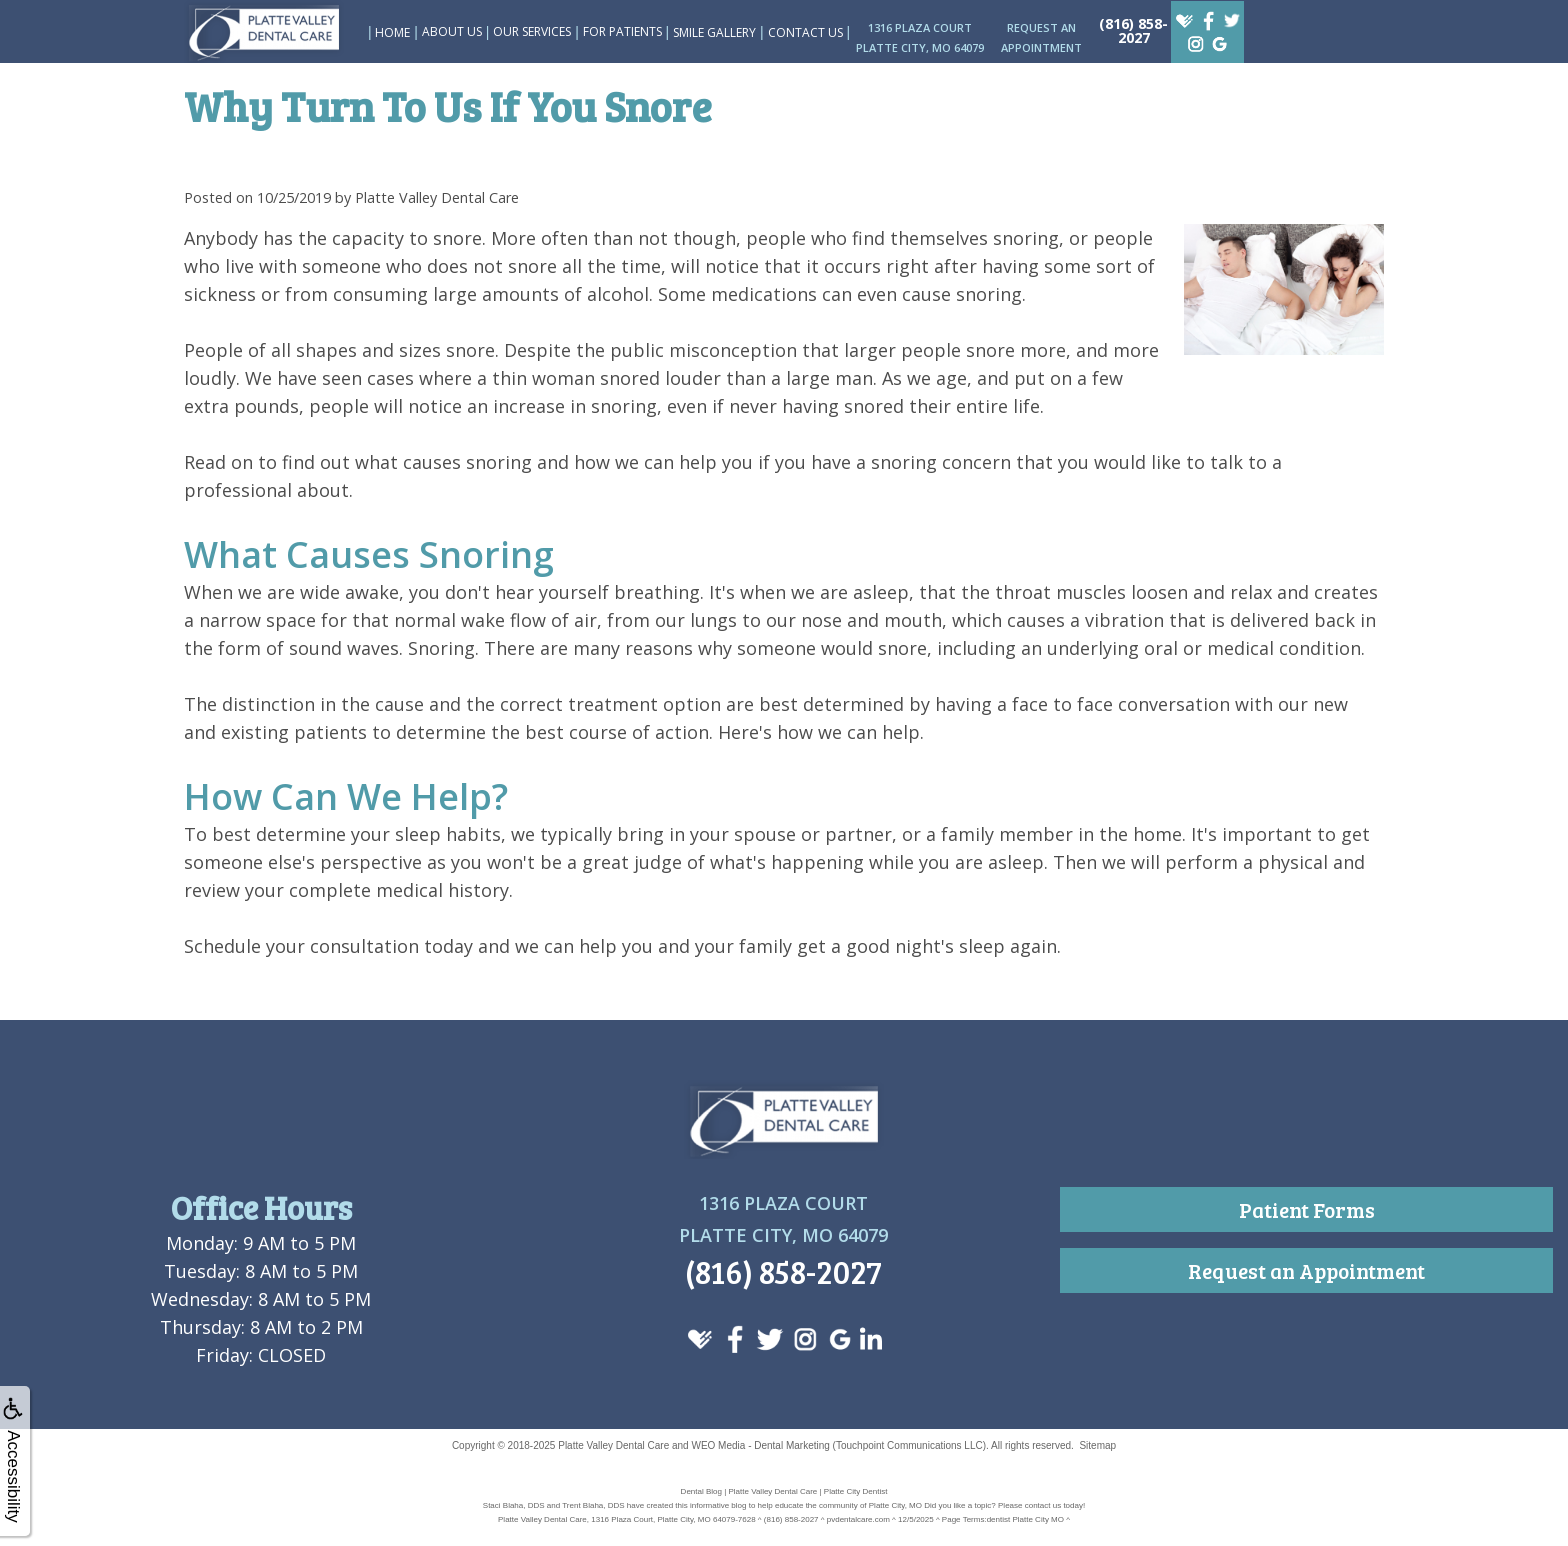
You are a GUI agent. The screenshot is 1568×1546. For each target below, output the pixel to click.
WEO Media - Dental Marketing (760, 1445)
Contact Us (805, 32)
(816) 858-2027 (1133, 30)
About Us (452, 31)
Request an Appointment (1306, 1270)
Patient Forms (1307, 1209)
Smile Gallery (714, 32)
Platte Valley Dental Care (613, 1445)
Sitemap (1097, 1445)
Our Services (532, 31)
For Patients (622, 31)
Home (392, 32)
